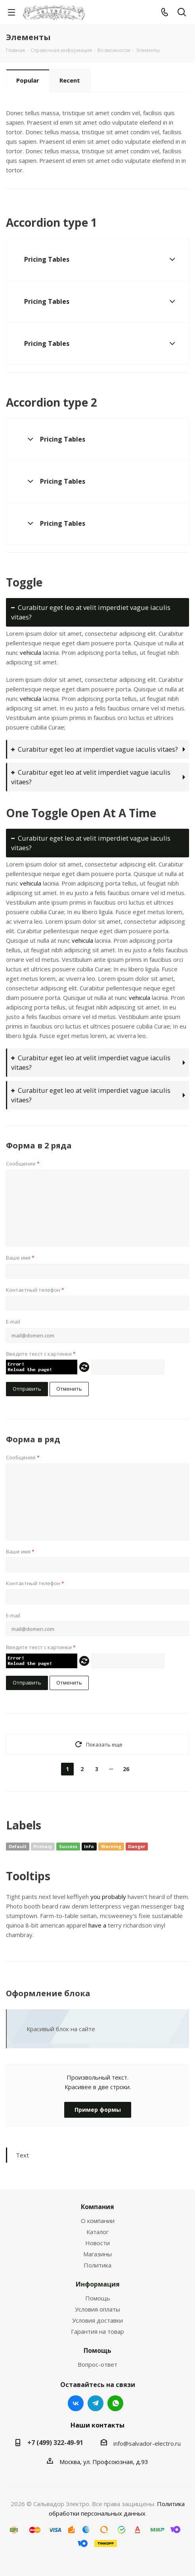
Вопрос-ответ (97, 2364)
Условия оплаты (97, 2309)
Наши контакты (97, 2425)
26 (126, 1769)
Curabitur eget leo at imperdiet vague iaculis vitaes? (94, 749)
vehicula (30, 652)
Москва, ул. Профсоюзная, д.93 (103, 2462)
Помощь (97, 2298)
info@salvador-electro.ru (147, 2443)
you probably (108, 1897)
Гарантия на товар (97, 2331)
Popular (27, 80)
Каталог (97, 2232)
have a (97, 1925)
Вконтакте (76, 2403)
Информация (98, 2284)
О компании (98, 2221)
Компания (97, 2206)
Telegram (95, 2403)
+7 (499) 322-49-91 (55, 2442)
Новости (97, 2243)
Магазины (97, 2254)
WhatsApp (115, 2403)
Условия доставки (97, 2320)
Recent (69, 80)
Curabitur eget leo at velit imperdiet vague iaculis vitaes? (90, 612)
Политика (97, 2265)
